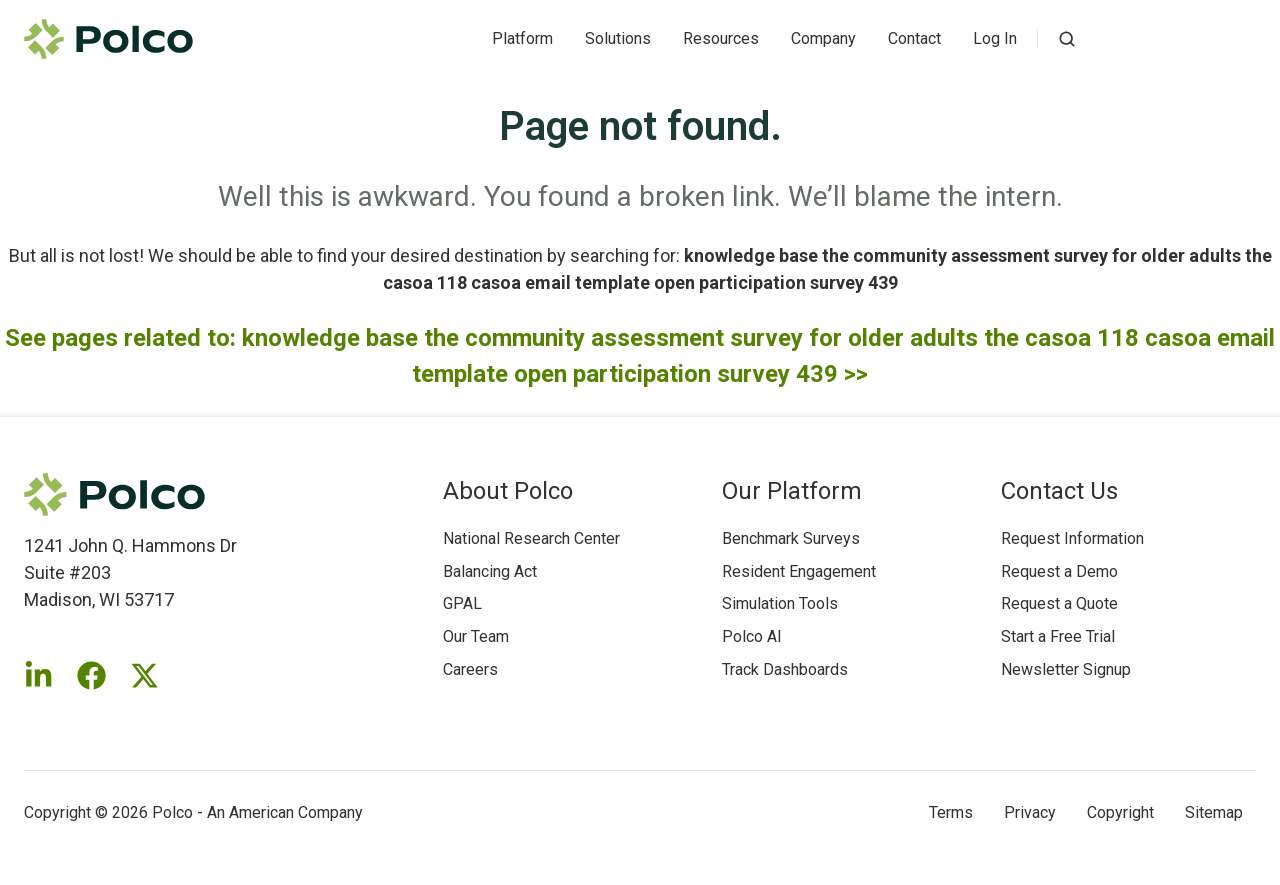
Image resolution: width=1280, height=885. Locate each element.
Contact (914, 38)
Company (823, 38)
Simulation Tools (780, 603)
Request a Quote (1059, 603)
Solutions (618, 38)
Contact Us (1059, 491)
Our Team (476, 636)
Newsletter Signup (1066, 669)
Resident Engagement (799, 571)
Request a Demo (1059, 571)
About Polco (508, 491)
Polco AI (752, 636)
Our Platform (792, 491)
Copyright (1120, 812)
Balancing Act (490, 571)
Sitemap (1214, 812)
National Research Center (531, 538)
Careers (470, 669)
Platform (522, 38)
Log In (995, 38)
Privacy (1030, 812)
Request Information (1072, 538)
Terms (951, 812)
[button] (1067, 39)
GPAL (462, 603)
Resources (721, 38)
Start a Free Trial (1058, 636)
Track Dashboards (785, 669)
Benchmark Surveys (791, 538)
